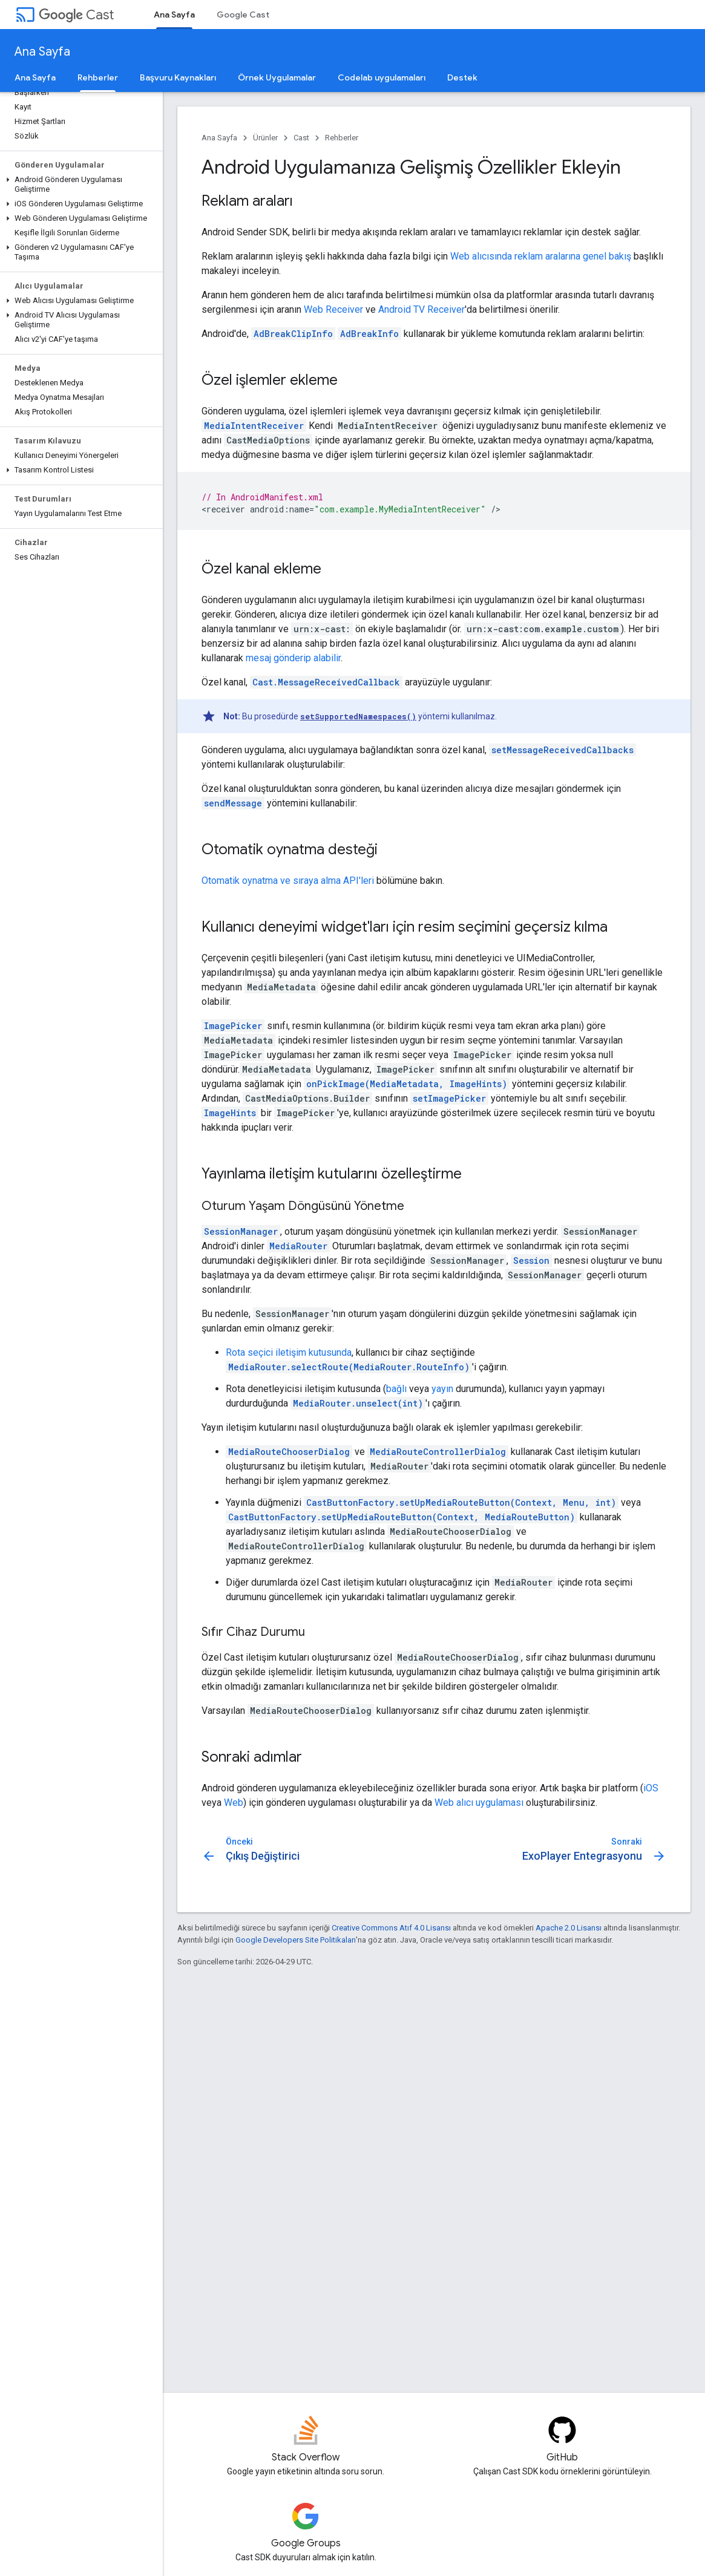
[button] (79, 184)
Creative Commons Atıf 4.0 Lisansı (391, 1927)
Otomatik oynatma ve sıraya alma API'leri (288, 880)
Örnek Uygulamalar (277, 77)
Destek (462, 77)
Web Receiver (333, 309)
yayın (442, 1388)
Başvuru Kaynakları (178, 77)
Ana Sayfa (42, 51)
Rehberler (341, 137)
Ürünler (265, 137)
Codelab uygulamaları (381, 77)
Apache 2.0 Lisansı (569, 1927)
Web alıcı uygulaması (478, 1802)
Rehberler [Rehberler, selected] (97, 77)
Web (233, 1802)
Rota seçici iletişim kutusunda (289, 1352)
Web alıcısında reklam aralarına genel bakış (540, 256)
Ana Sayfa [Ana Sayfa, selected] (174, 14)
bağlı (396, 1388)
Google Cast (243, 14)
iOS (650, 1788)
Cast (76, 15)
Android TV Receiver (421, 309)
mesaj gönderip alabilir (293, 658)
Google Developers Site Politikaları (295, 1939)
